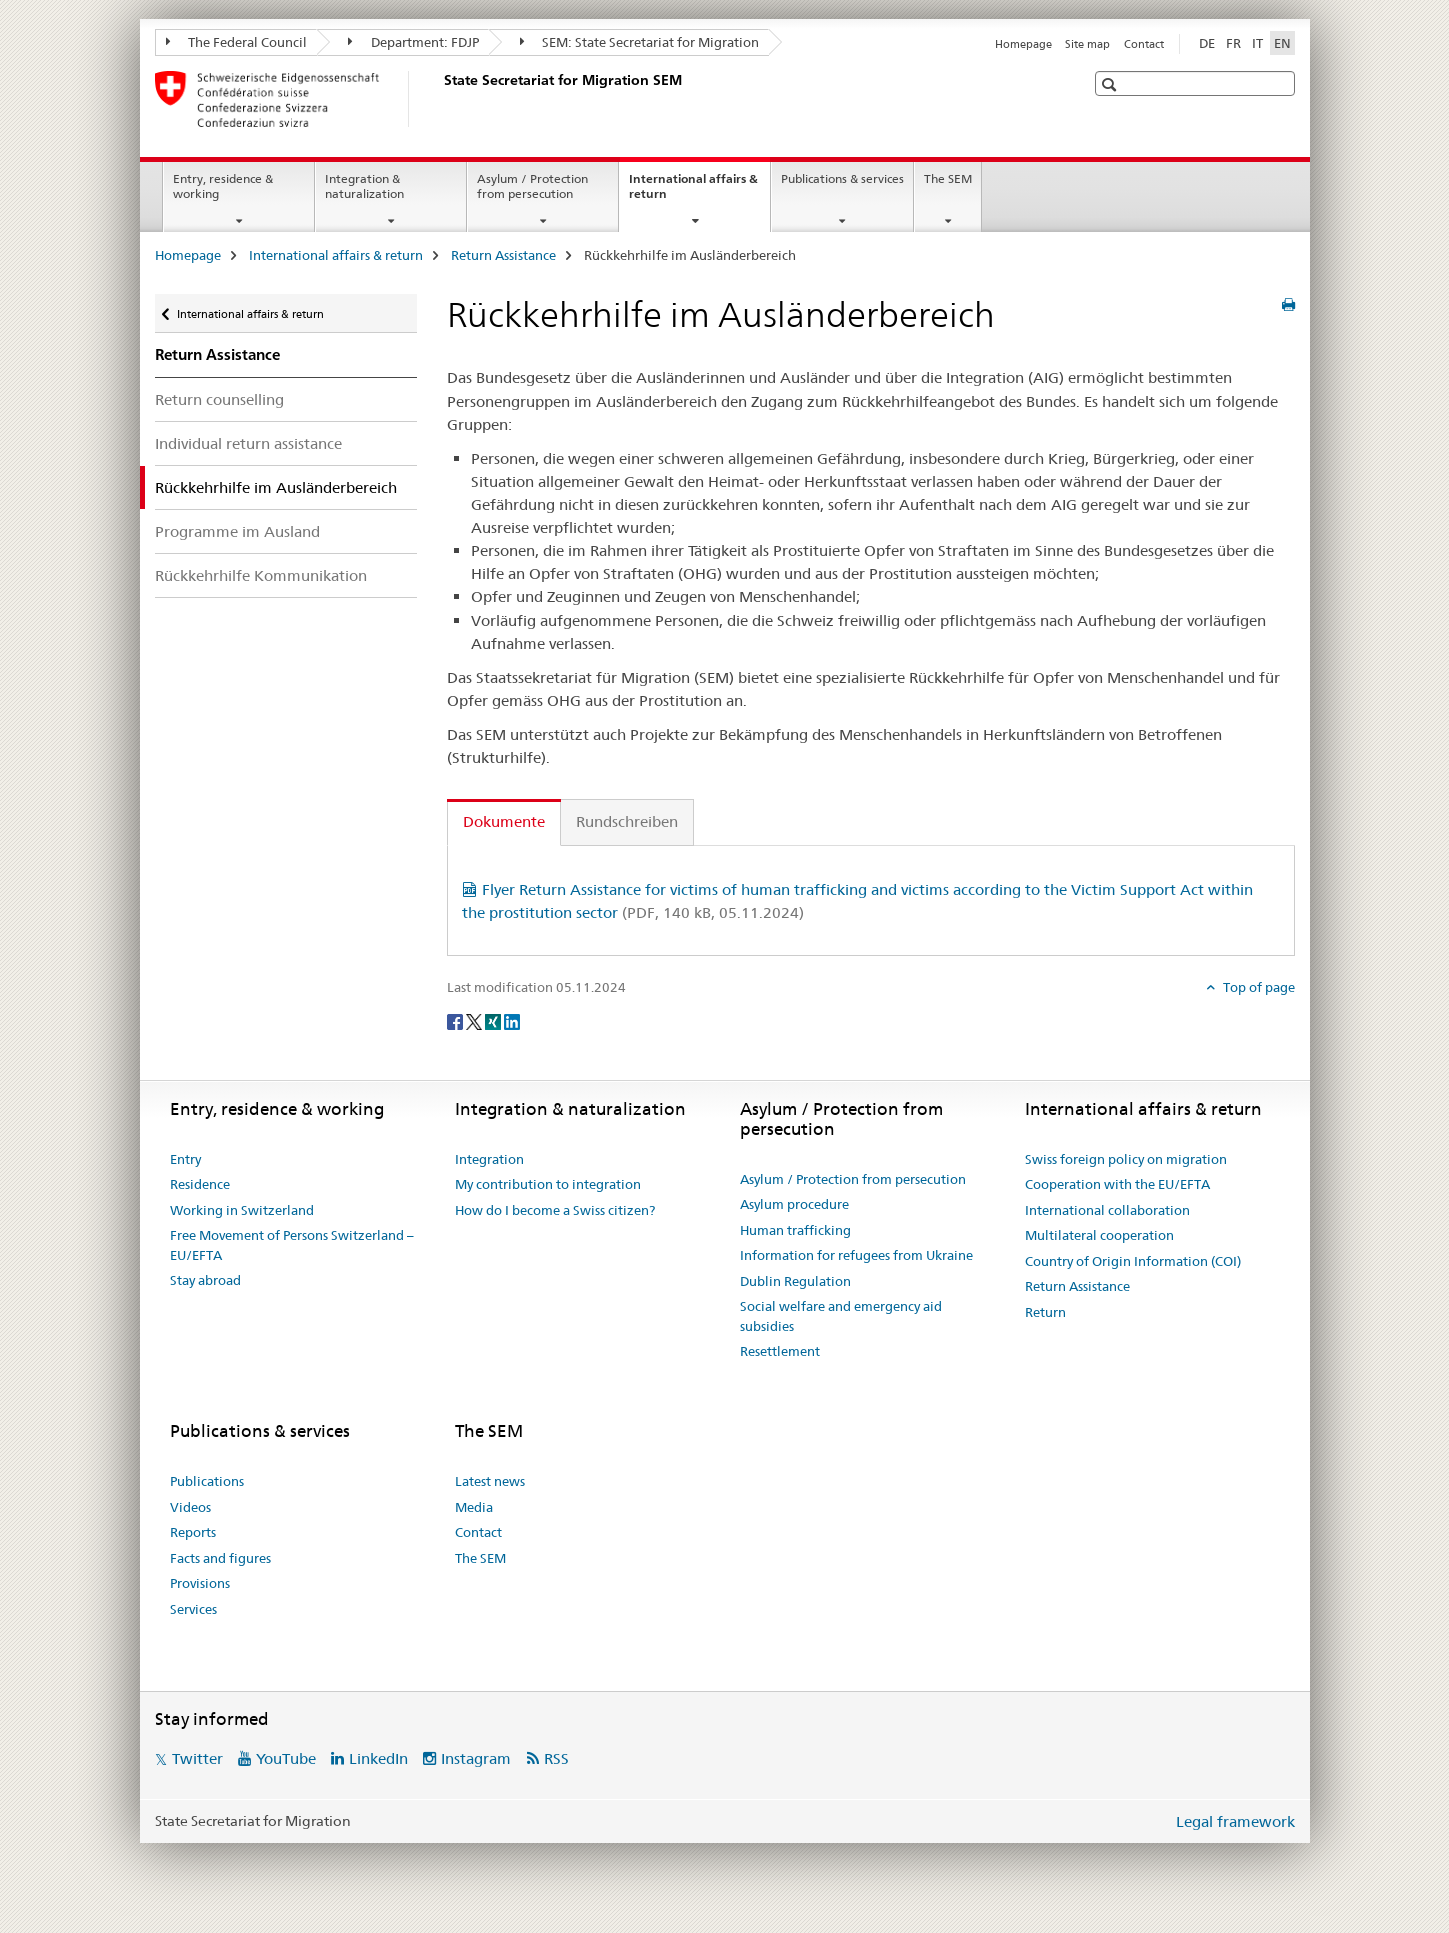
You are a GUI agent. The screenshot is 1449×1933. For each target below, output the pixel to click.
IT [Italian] (1257, 43)
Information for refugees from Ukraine (856, 1255)
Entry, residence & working (223, 186)
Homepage (1023, 44)
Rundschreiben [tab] (627, 821)
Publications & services (842, 178)
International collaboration (1107, 1210)
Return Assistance (503, 255)
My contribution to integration (548, 1184)
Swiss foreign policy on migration (1126, 1159)
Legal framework (1235, 1821)
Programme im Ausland (237, 531)
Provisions (200, 1583)
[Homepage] (440, 99)
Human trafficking (795, 1230)
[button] (1111, 84)
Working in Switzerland (242, 1210)
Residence (200, 1184)
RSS (556, 1758)
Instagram (476, 1758)
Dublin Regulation (795, 1281)
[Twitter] (475, 1021)
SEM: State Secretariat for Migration (640, 42)
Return (1045, 1312)
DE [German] (1207, 43)
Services (193, 1609)
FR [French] (1233, 43)
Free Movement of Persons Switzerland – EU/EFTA (292, 1245)
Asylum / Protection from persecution (532, 186)
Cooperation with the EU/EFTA (1117, 1184)
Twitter (197, 1758)
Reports (193, 1532)
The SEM (948, 178)
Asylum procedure (794, 1204)
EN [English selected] (1282, 43)
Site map (1087, 44)
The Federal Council (237, 42)
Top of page (1257, 987)
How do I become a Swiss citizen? (555, 1210)
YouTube (286, 1758)
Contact (1144, 44)
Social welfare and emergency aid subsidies (841, 1316)
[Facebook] (456, 1021)
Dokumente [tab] (504, 821)
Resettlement (780, 1351)
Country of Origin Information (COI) (1133, 1261)
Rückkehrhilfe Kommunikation (261, 575)
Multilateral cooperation (1099, 1235)
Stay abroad (205, 1280)
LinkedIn (378, 1758)
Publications (207, 1481)
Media (474, 1507)
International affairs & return (693, 193)
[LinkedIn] (512, 1021)
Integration (489, 1159)
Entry (185, 1159)
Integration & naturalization (364, 186)
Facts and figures (220, 1558)
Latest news (490, 1481)
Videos (190, 1507)
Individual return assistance (248, 443)
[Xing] (494, 1021)
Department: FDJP (413, 42)
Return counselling (219, 399)
